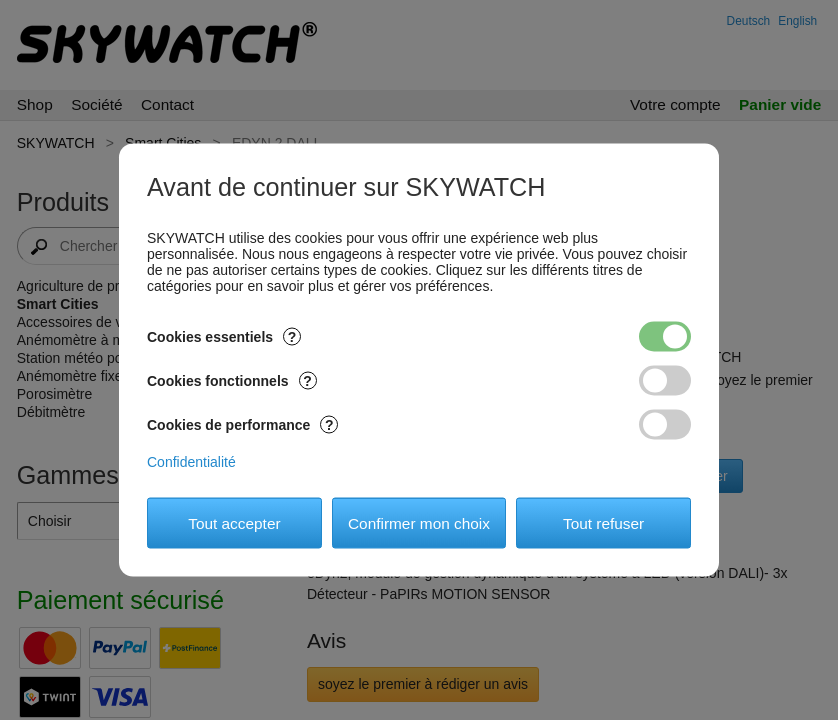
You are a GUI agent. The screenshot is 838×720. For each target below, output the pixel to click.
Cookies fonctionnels (232, 381)
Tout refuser (603, 522)
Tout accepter (234, 522)
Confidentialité (191, 462)
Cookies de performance (242, 425)
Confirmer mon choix (419, 522)
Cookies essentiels (224, 337)
